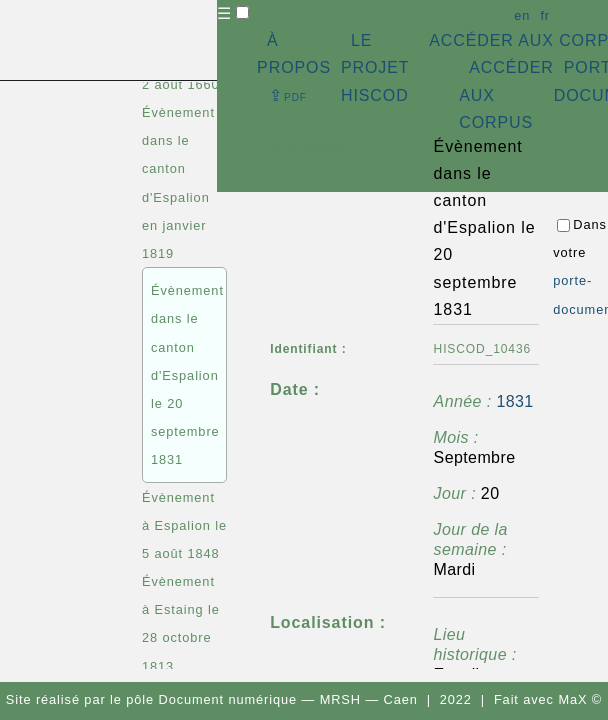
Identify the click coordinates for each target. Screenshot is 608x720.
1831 (514, 401)
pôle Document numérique (211, 699)
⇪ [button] (288, 95)
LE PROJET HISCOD (375, 67)
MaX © (580, 699)
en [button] (522, 15)
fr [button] (545, 15)
